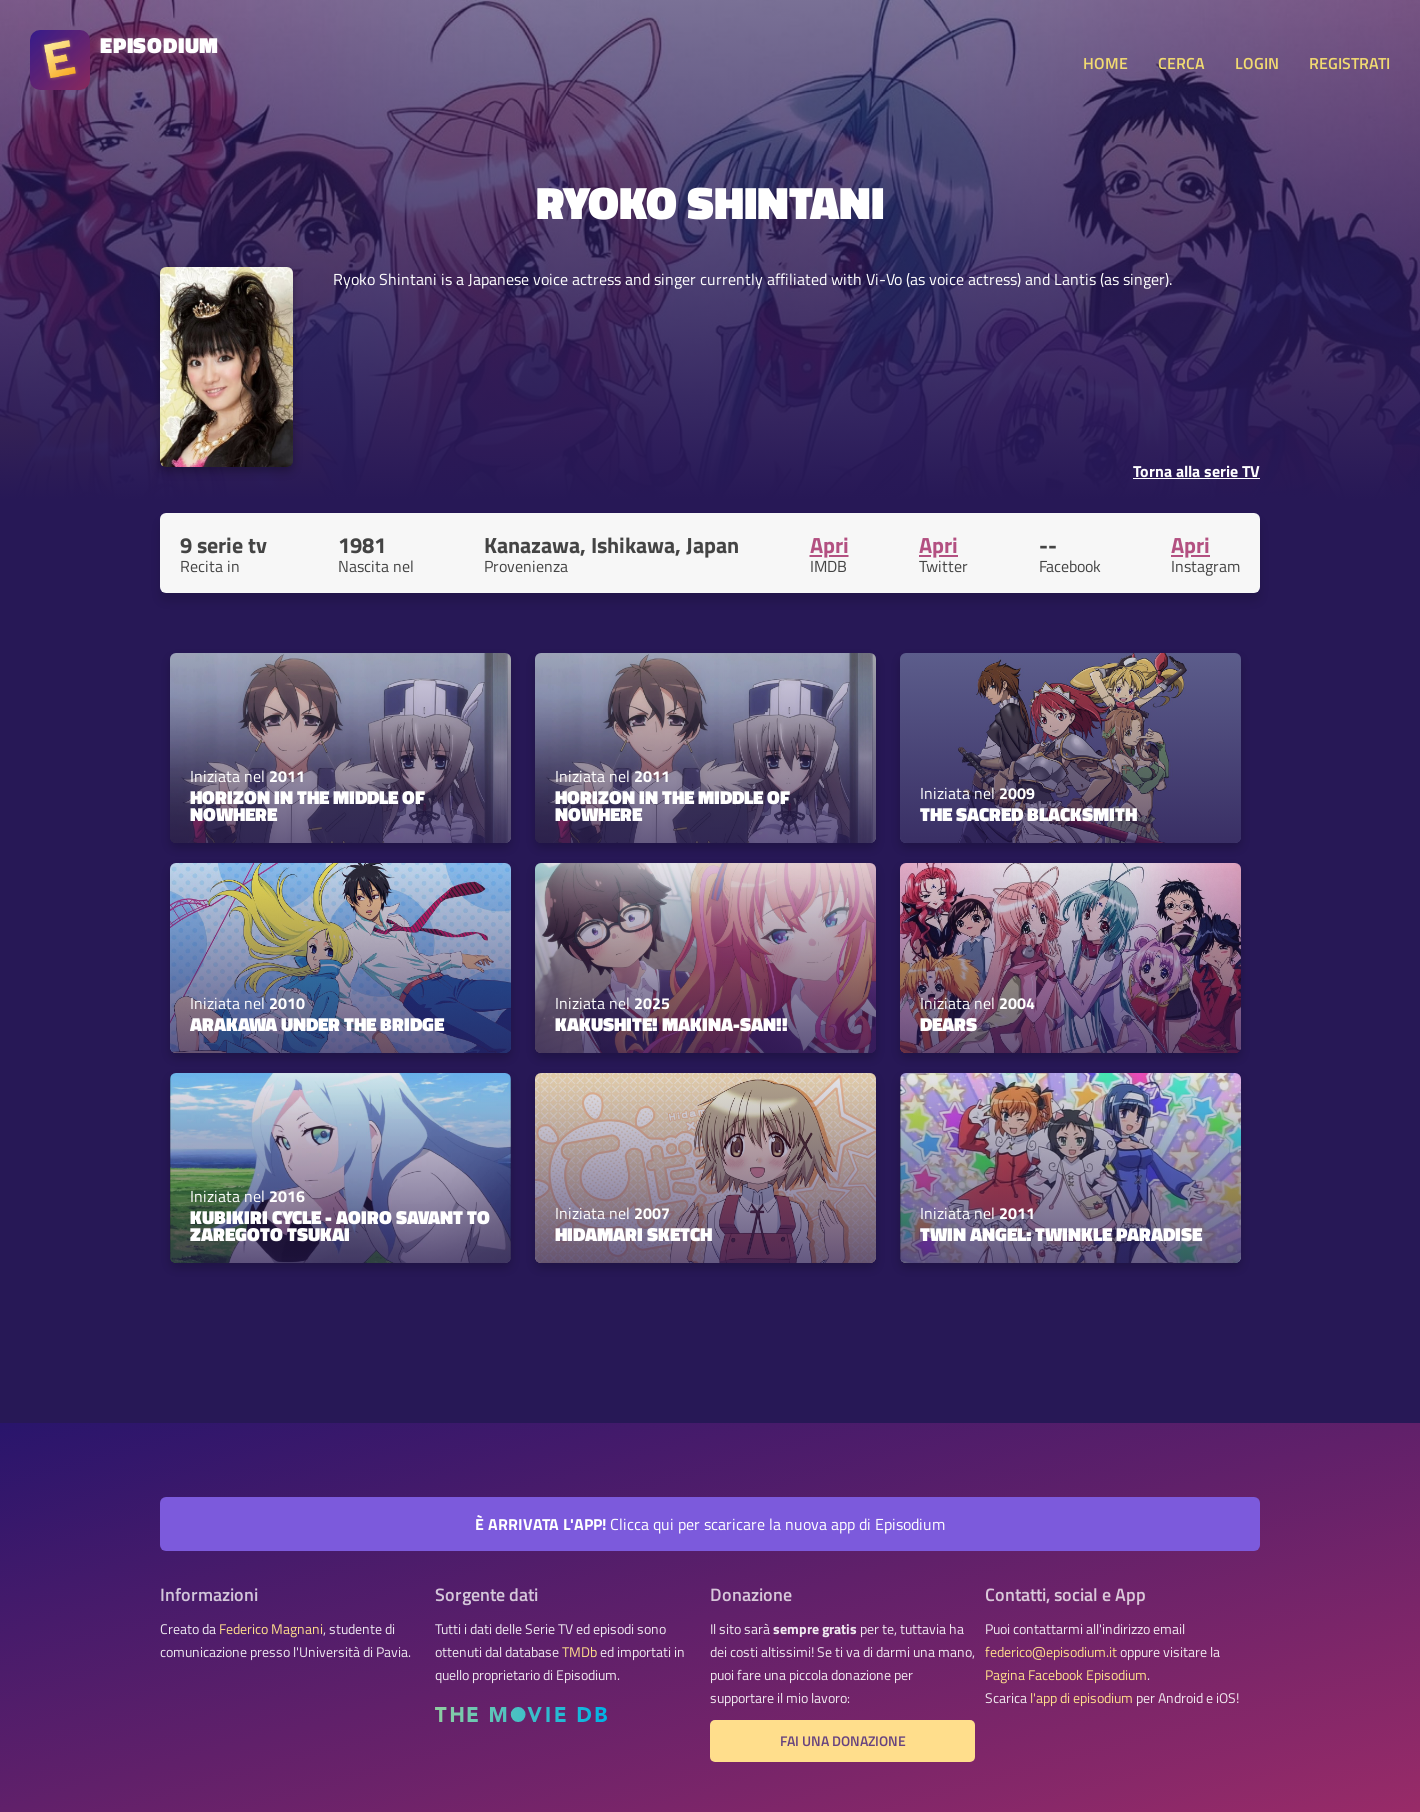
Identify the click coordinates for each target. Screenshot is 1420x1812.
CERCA (1181, 63)
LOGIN (1257, 63)
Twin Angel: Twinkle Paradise (1061, 1234)
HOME (1105, 63)
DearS (948, 1024)
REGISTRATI (1349, 63)
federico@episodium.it (1051, 1652)
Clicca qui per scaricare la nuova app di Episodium (710, 1524)
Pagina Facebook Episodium (1066, 1675)
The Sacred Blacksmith (1028, 814)
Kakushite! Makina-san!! (671, 1024)
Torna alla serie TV (1196, 471)
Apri (829, 545)
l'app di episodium (1081, 1698)
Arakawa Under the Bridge (317, 1024)
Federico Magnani (271, 1629)
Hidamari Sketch (633, 1234)
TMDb (579, 1652)
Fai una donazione (843, 1741)
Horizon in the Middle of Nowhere (307, 805)
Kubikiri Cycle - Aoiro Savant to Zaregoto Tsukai (340, 1225)
